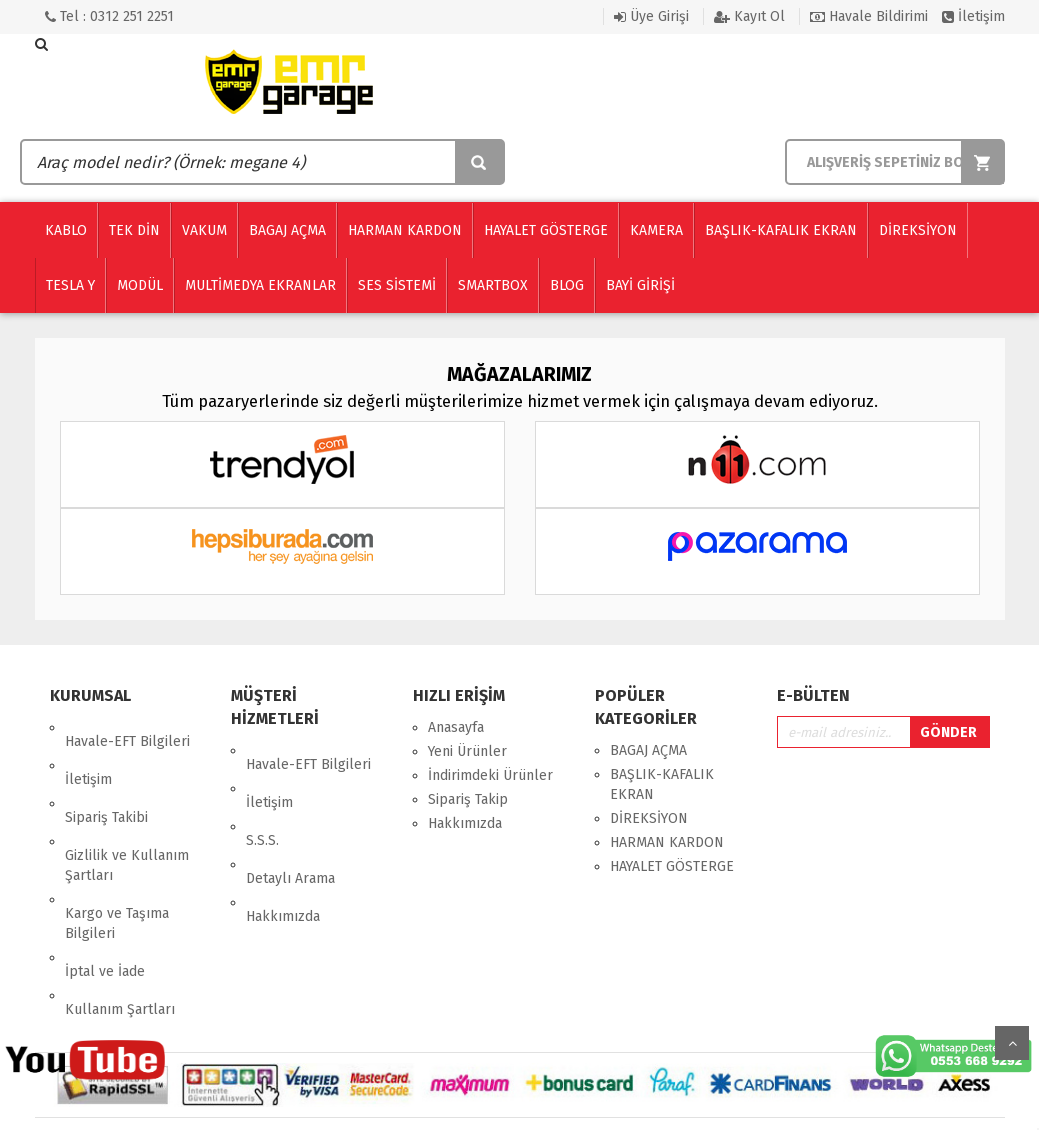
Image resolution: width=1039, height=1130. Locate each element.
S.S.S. (262, 798)
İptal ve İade (105, 887)
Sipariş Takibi (106, 775)
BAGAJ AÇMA (648, 750)
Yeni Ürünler (467, 751)
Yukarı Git (1012, 1043)
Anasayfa (456, 727)
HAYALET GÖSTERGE (672, 866)
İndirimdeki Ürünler (490, 775)
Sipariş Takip (468, 799)
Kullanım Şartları (120, 911)
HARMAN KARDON (667, 842)
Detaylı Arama (290, 822)
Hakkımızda (283, 846)
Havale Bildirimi (869, 16)
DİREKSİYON (649, 818)
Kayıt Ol (749, 16)
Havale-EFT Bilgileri (127, 727)
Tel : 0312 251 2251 (109, 16)
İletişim (973, 16)
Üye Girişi (651, 16)
